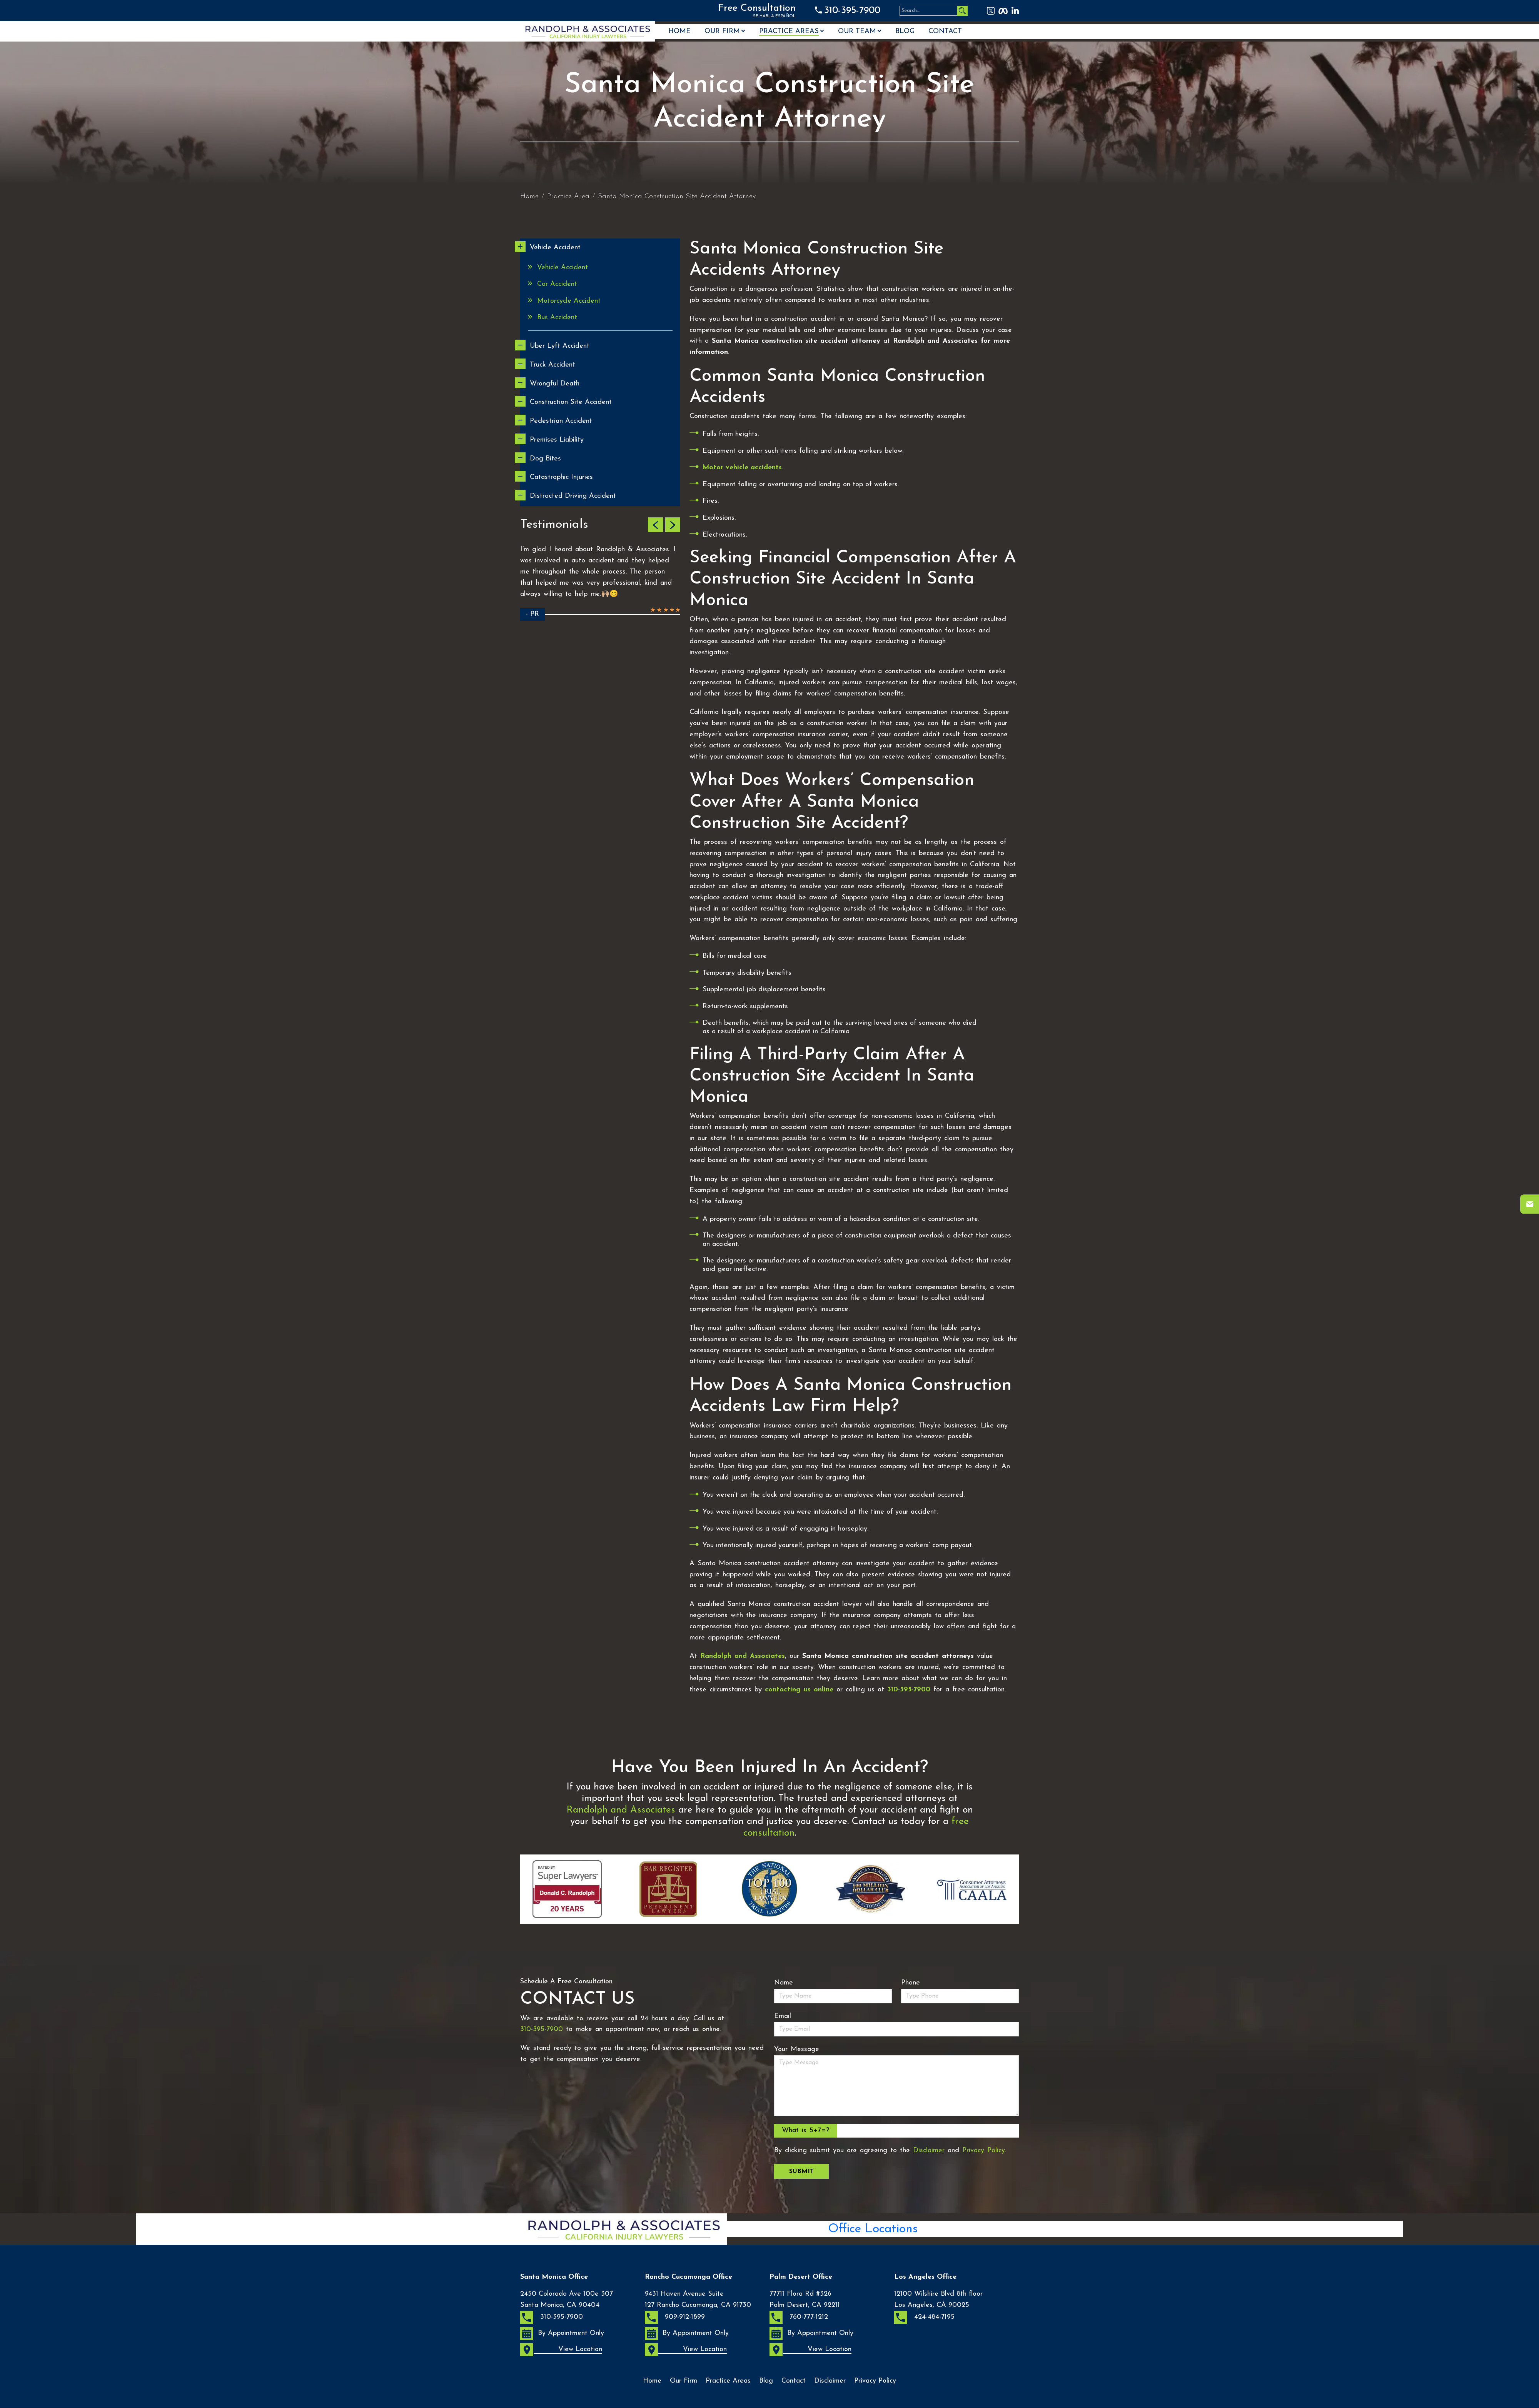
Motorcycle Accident (569, 301)
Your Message (796, 2049)
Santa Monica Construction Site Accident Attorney (677, 196)
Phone (910, 1982)
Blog (905, 31)
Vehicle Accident (562, 267)
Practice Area (568, 196)
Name (783, 1982)
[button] (655, 524)
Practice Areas (789, 31)
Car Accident (557, 284)
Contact (945, 31)
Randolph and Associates (620, 1810)
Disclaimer (929, 2150)
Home (679, 31)
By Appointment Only (562, 2333)
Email (782, 2016)
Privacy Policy (983, 2150)
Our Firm (722, 31)
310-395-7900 (852, 10)
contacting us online (799, 1689)
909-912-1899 (675, 2317)
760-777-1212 (799, 2317)
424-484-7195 (924, 2317)
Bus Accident (557, 317)
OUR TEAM (857, 31)
